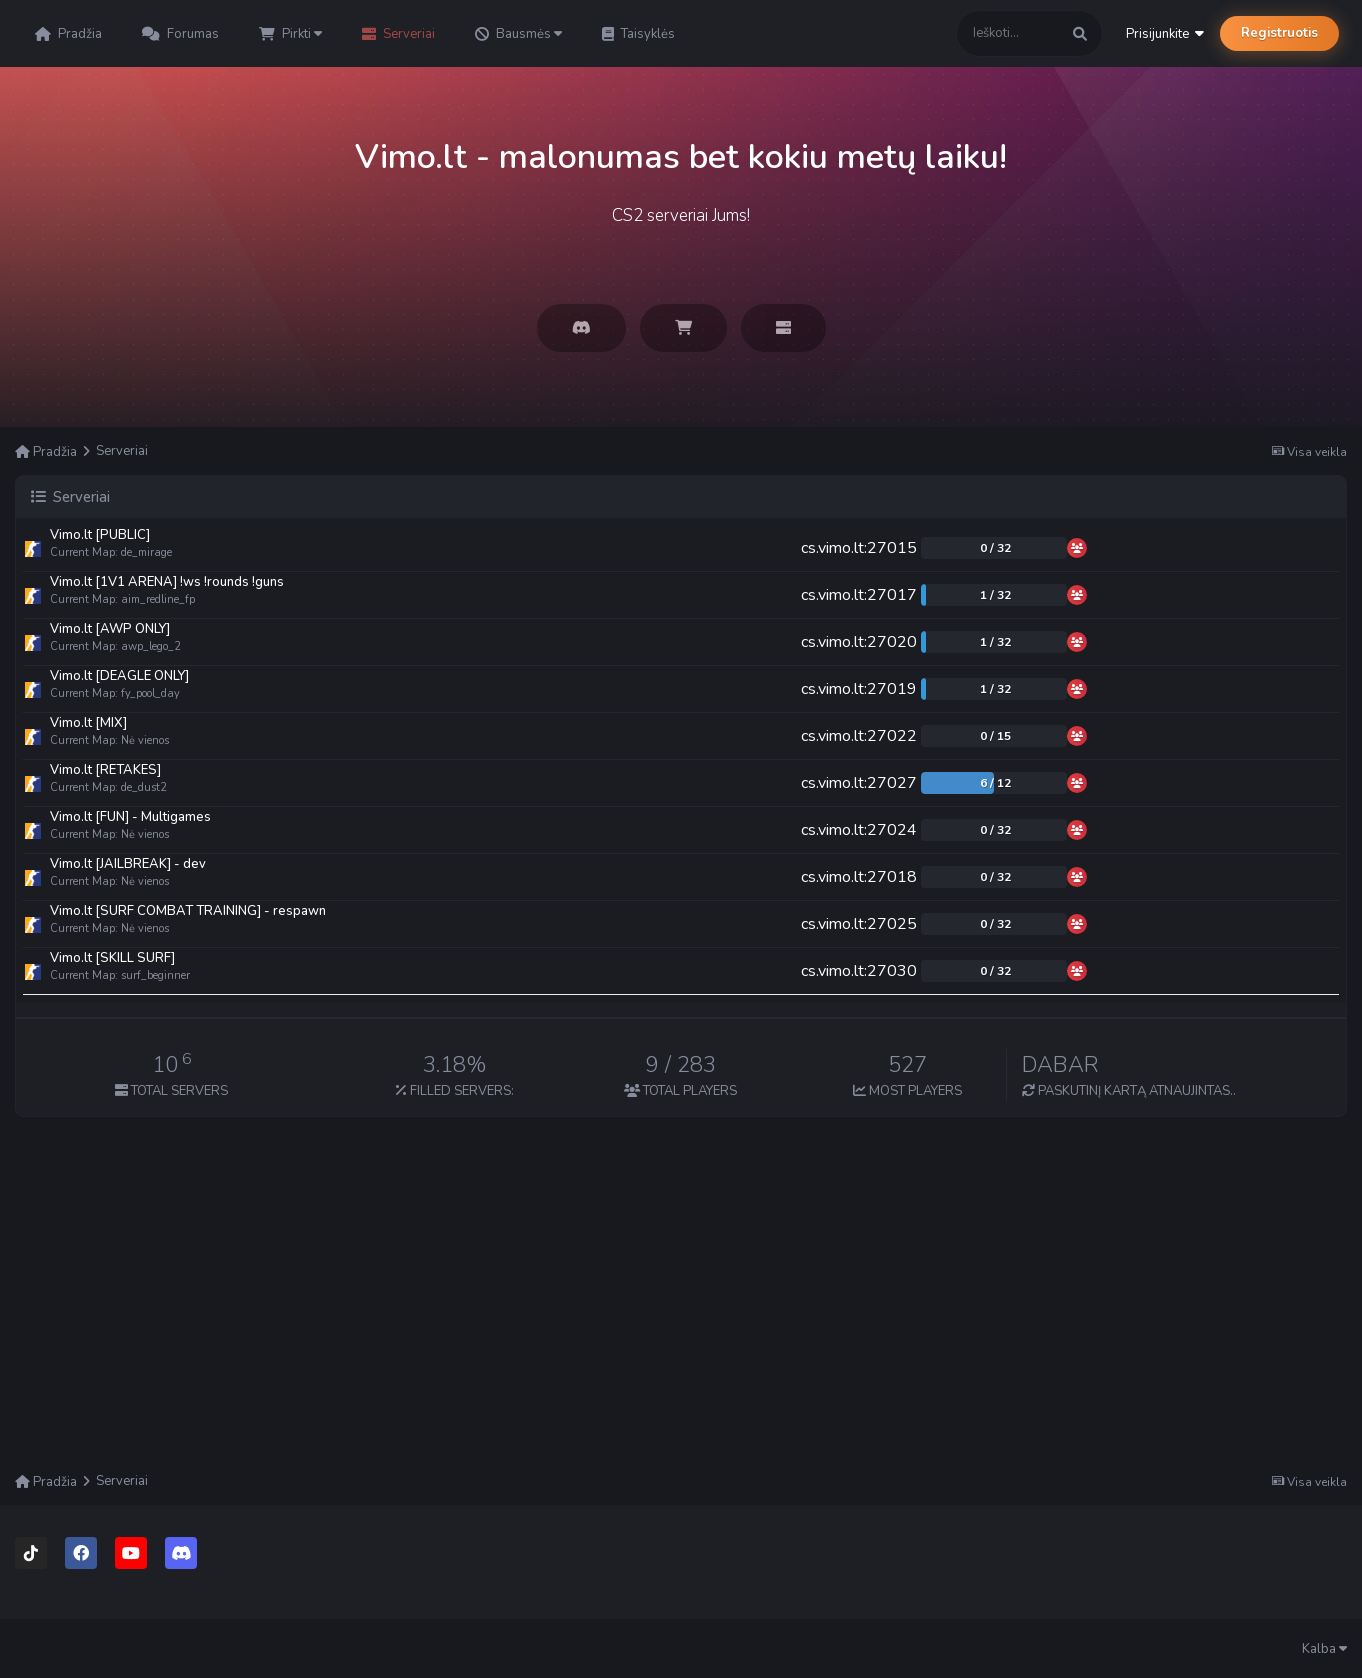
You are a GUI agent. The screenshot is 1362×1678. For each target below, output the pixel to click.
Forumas (180, 34)
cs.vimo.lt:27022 (859, 736)
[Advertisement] (681, 1317)
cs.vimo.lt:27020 (859, 642)
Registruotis (1279, 33)
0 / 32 (995, 548)
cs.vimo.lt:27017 (859, 595)
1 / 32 (995, 595)
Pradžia (68, 34)
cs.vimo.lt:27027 (859, 783)
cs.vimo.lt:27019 (859, 689)
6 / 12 (995, 783)
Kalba (1324, 1649)
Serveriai (398, 34)
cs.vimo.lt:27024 (859, 830)
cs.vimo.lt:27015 (859, 548)
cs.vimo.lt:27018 (859, 877)
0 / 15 (995, 736)
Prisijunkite (1165, 34)
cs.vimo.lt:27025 (859, 924)
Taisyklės (638, 34)
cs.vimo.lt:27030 (859, 971)
